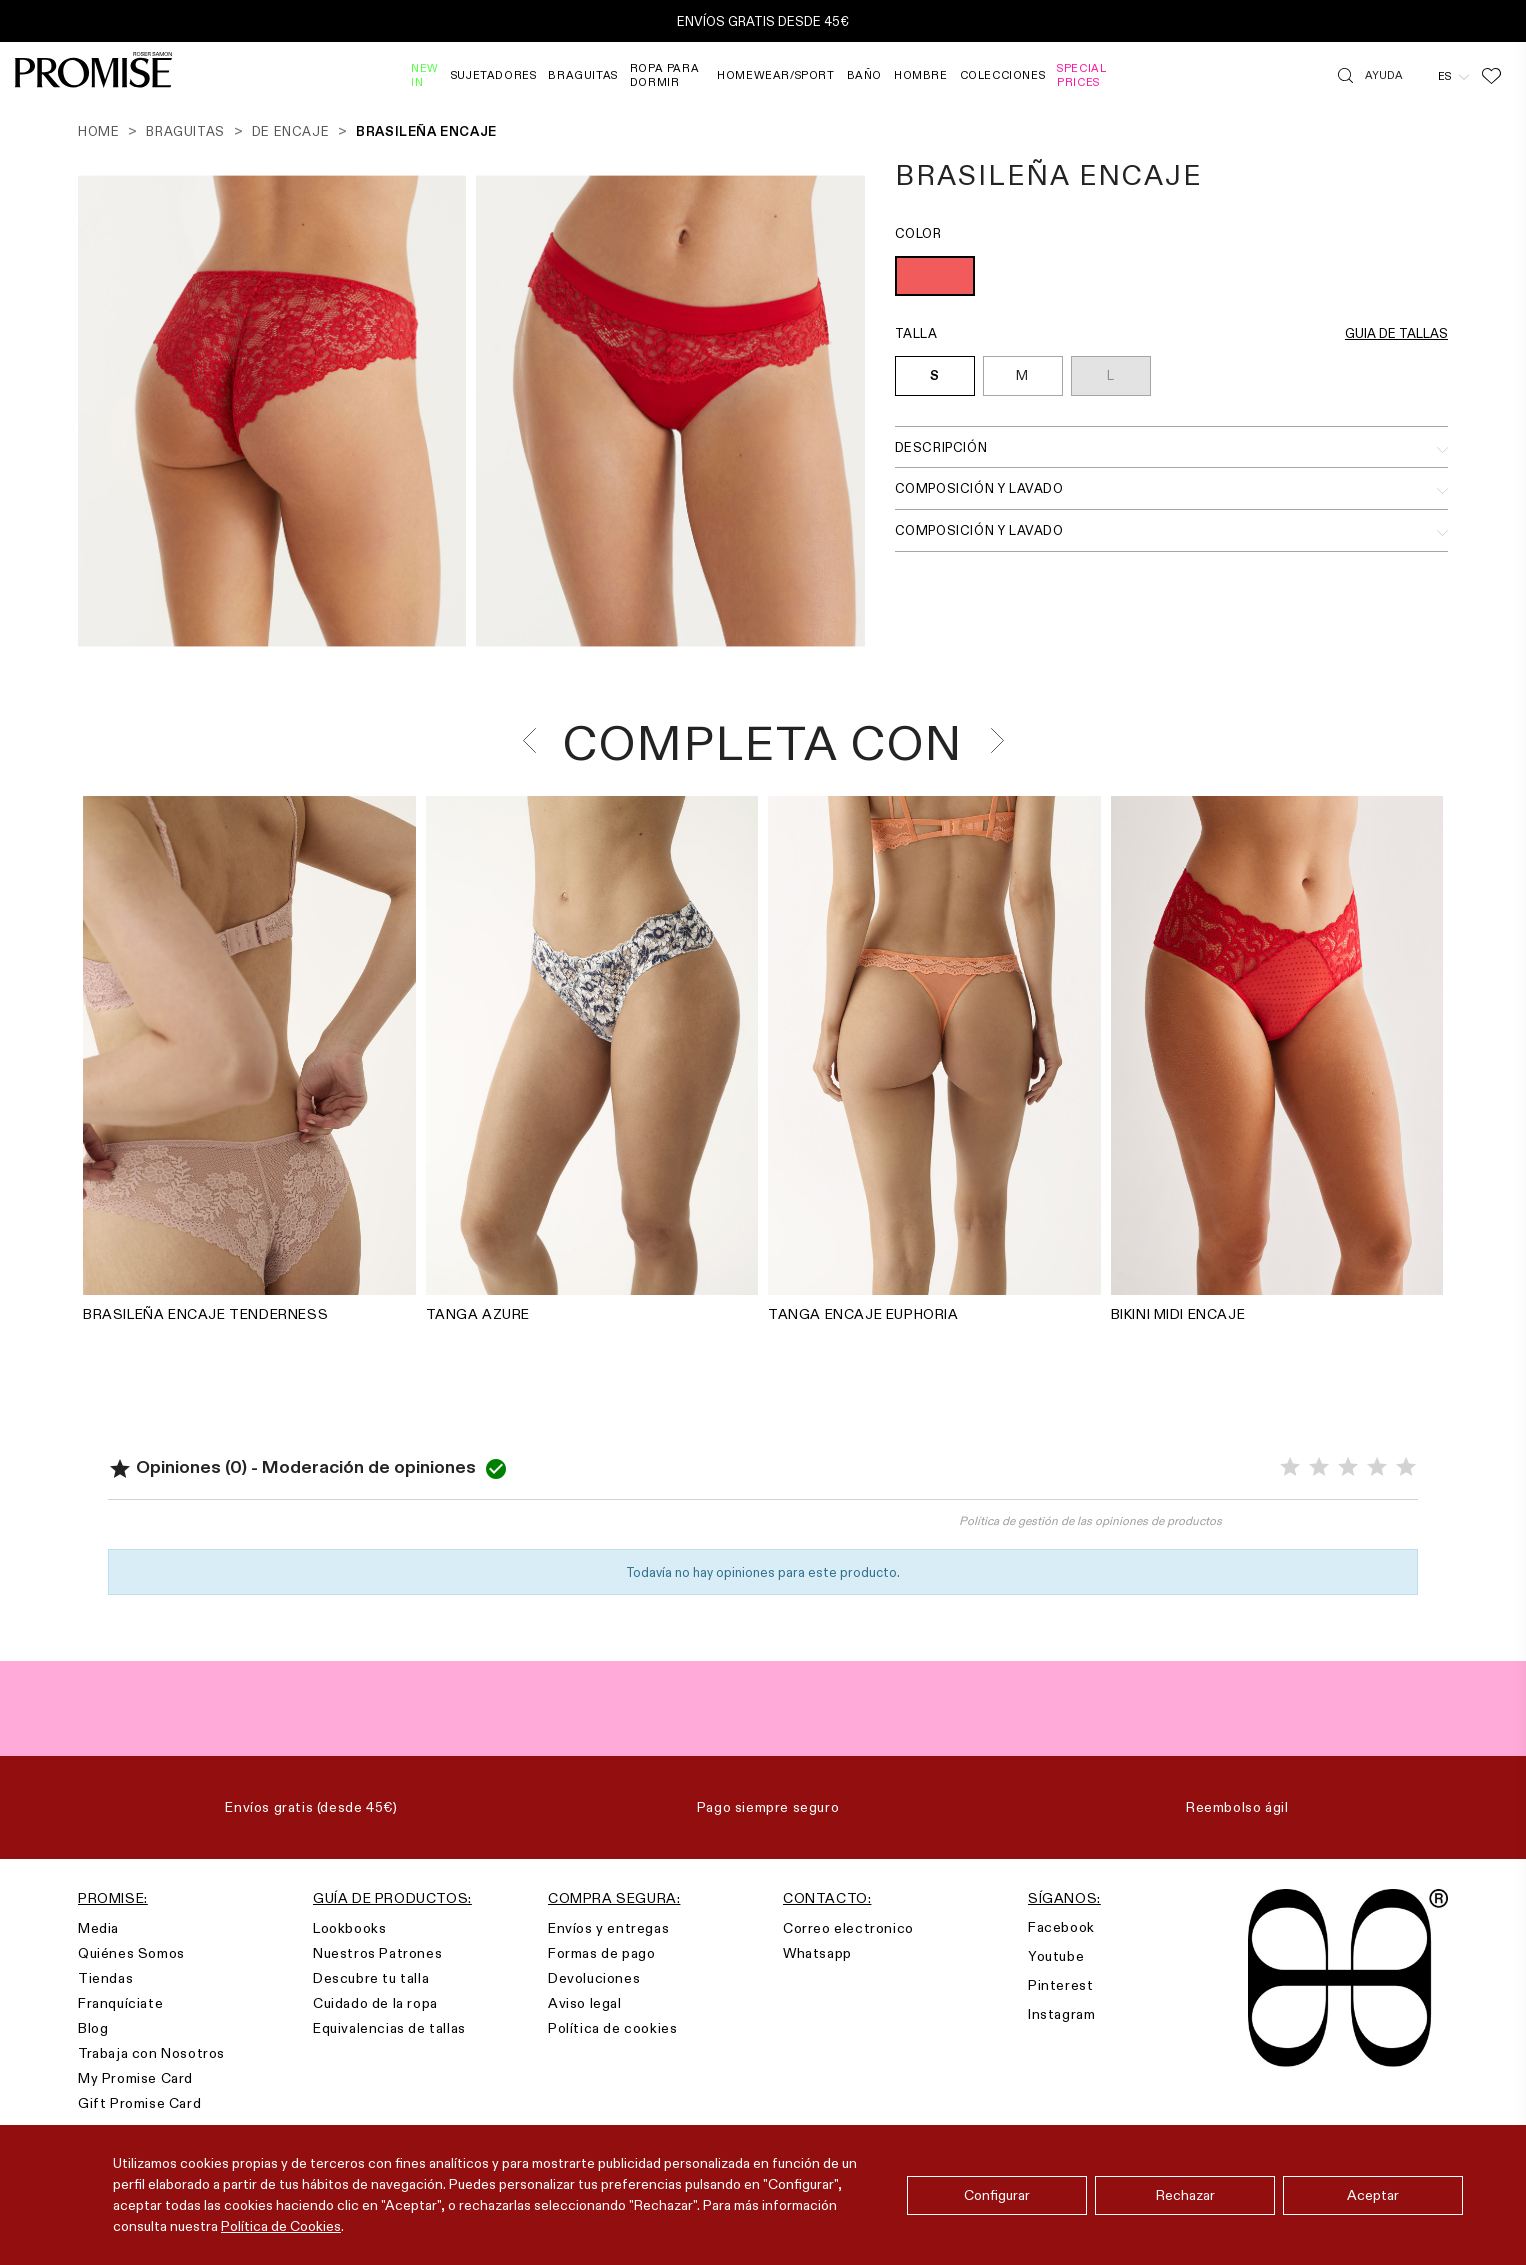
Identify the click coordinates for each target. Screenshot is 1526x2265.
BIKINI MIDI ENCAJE (1178, 1314)
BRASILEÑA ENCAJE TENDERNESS (205, 1314)
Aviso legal (585, 2003)
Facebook (1061, 1927)
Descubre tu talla (371, 1978)
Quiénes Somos (131, 1953)
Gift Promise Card (139, 2103)
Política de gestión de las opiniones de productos (1090, 1520)
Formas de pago (601, 1953)
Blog (93, 2028)
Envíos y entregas (608, 1928)
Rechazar (1185, 2195)
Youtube (1056, 1956)
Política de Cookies (281, 2226)
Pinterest (1060, 1985)
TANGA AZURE (478, 1314)
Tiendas (105, 1978)
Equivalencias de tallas (389, 2028)
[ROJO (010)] (935, 278)
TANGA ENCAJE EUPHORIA (863, 1314)
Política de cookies (612, 2028)
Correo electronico (848, 1928)
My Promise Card (135, 2078)
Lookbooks (349, 1928)
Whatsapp (817, 1953)
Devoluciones (594, 1978)
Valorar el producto (436, 1530)
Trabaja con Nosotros (151, 2053)
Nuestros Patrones (377, 1953)
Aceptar (1373, 2195)
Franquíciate (120, 2003)
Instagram (1061, 2014)
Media (98, 1928)
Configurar (997, 2195)
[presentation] (535, 740)
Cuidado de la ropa (375, 2003)
